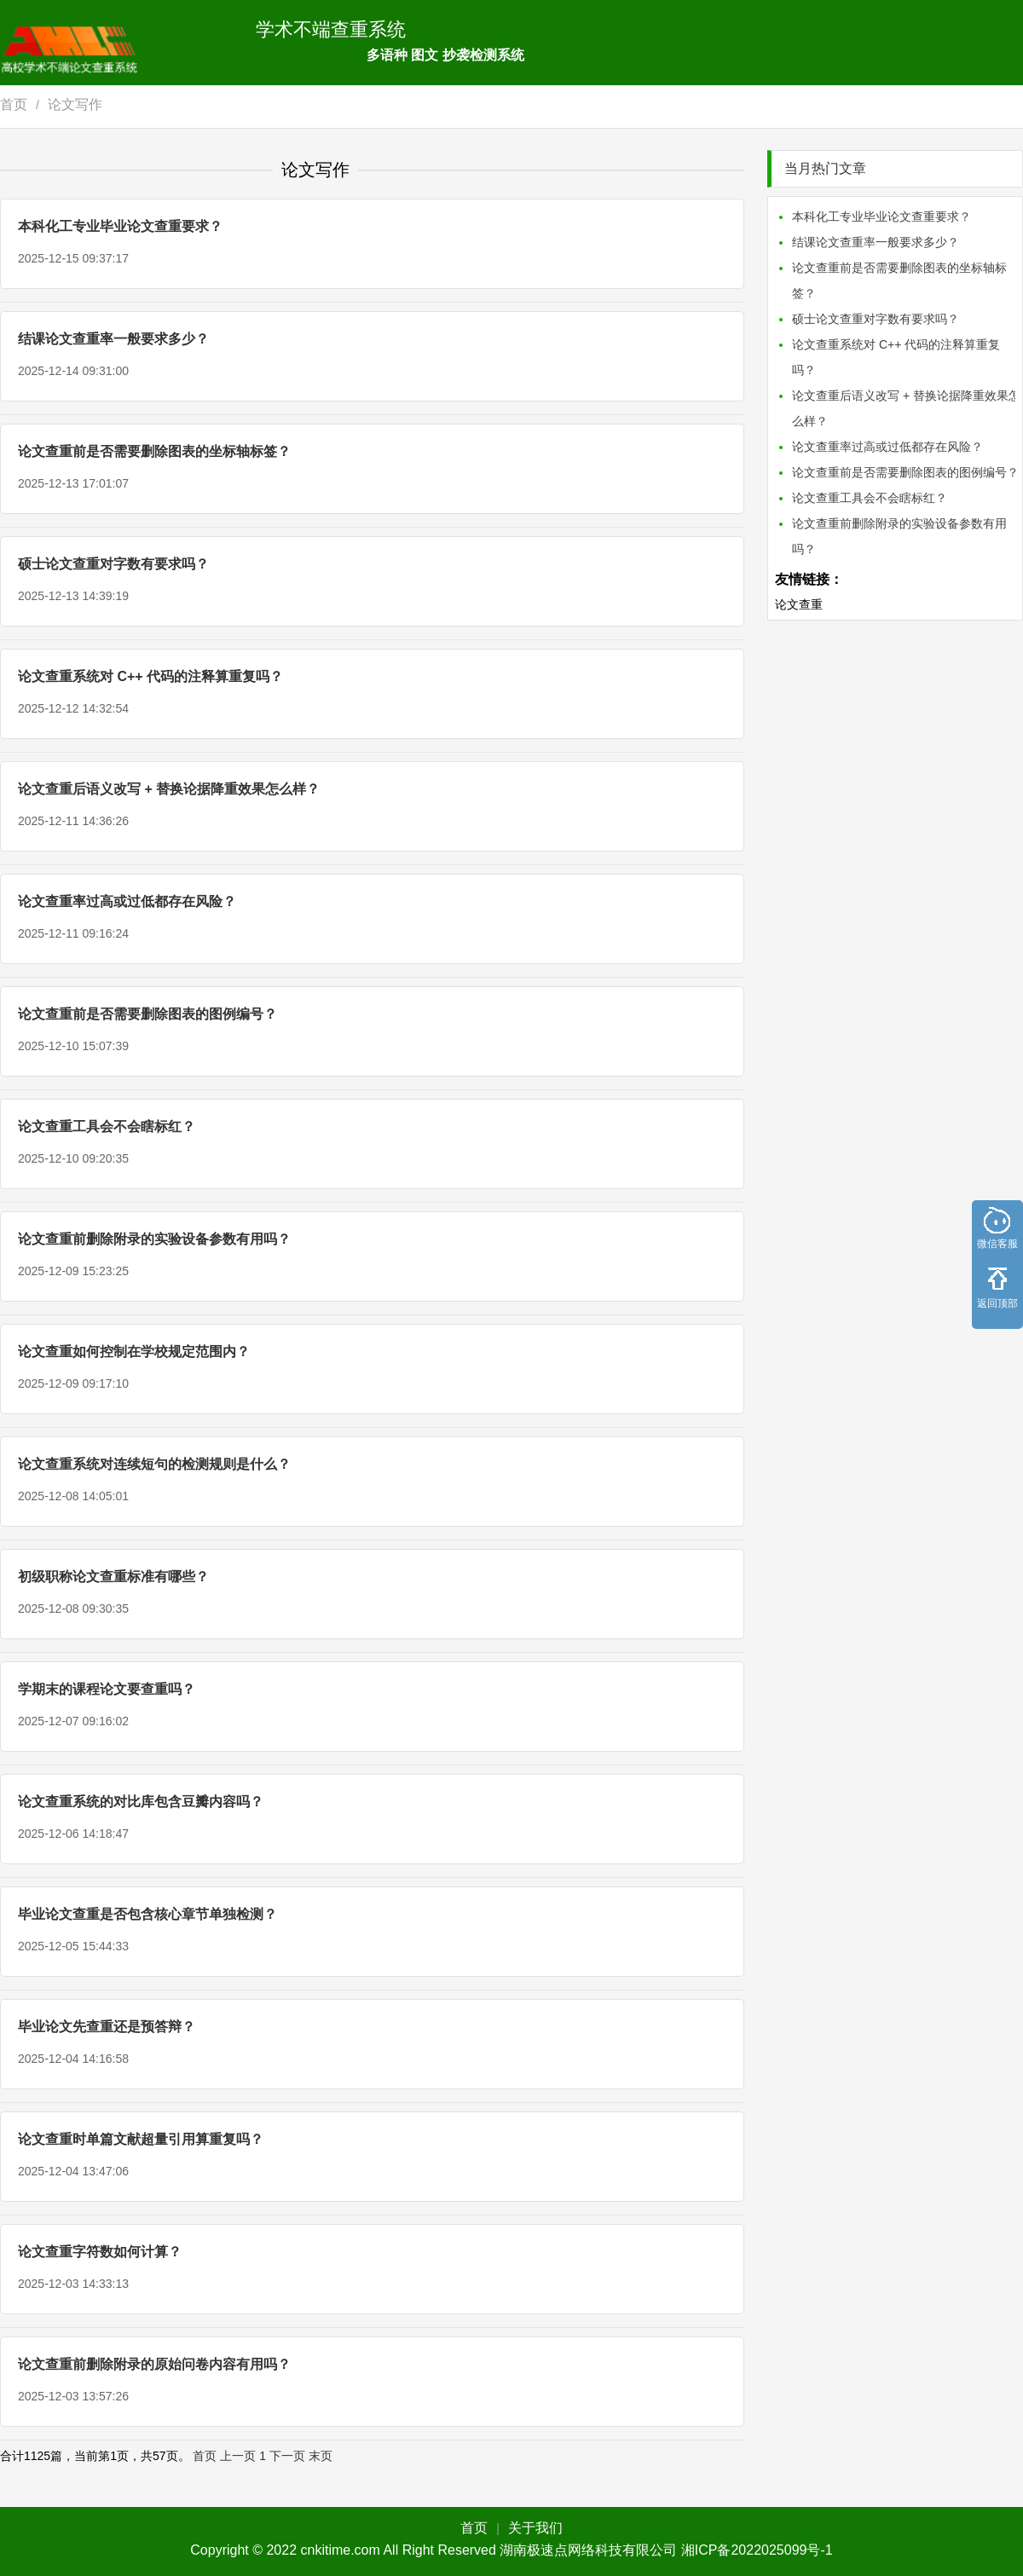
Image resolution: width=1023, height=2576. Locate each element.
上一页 (238, 2456)
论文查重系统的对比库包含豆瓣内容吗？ (140, 1801)
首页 (13, 104)
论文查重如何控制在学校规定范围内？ (134, 1351)
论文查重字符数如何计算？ (100, 2251)
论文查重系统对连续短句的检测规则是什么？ (154, 1464)
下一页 (287, 2456)
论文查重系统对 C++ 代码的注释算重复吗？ (150, 676)
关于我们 (535, 2528)
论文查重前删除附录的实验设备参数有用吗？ (154, 1239)
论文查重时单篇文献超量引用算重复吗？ (140, 2139)
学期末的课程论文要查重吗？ (106, 1689)
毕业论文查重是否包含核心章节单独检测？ (147, 1914)
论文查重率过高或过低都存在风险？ (127, 901)
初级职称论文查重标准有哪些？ (113, 1576)
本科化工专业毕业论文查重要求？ (120, 226)
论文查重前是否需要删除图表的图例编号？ (147, 1014)
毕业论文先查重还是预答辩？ (106, 2026)
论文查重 (799, 604)
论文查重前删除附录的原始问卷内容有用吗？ (154, 2364)
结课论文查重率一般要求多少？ (113, 339)
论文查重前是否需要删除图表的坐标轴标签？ (154, 451)
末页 (320, 2456)
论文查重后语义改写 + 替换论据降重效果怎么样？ (169, 789)
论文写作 (75, 104)
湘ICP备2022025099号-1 (757, 2550)
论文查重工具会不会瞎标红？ (106, 1126)
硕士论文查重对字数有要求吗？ (113, 564)
